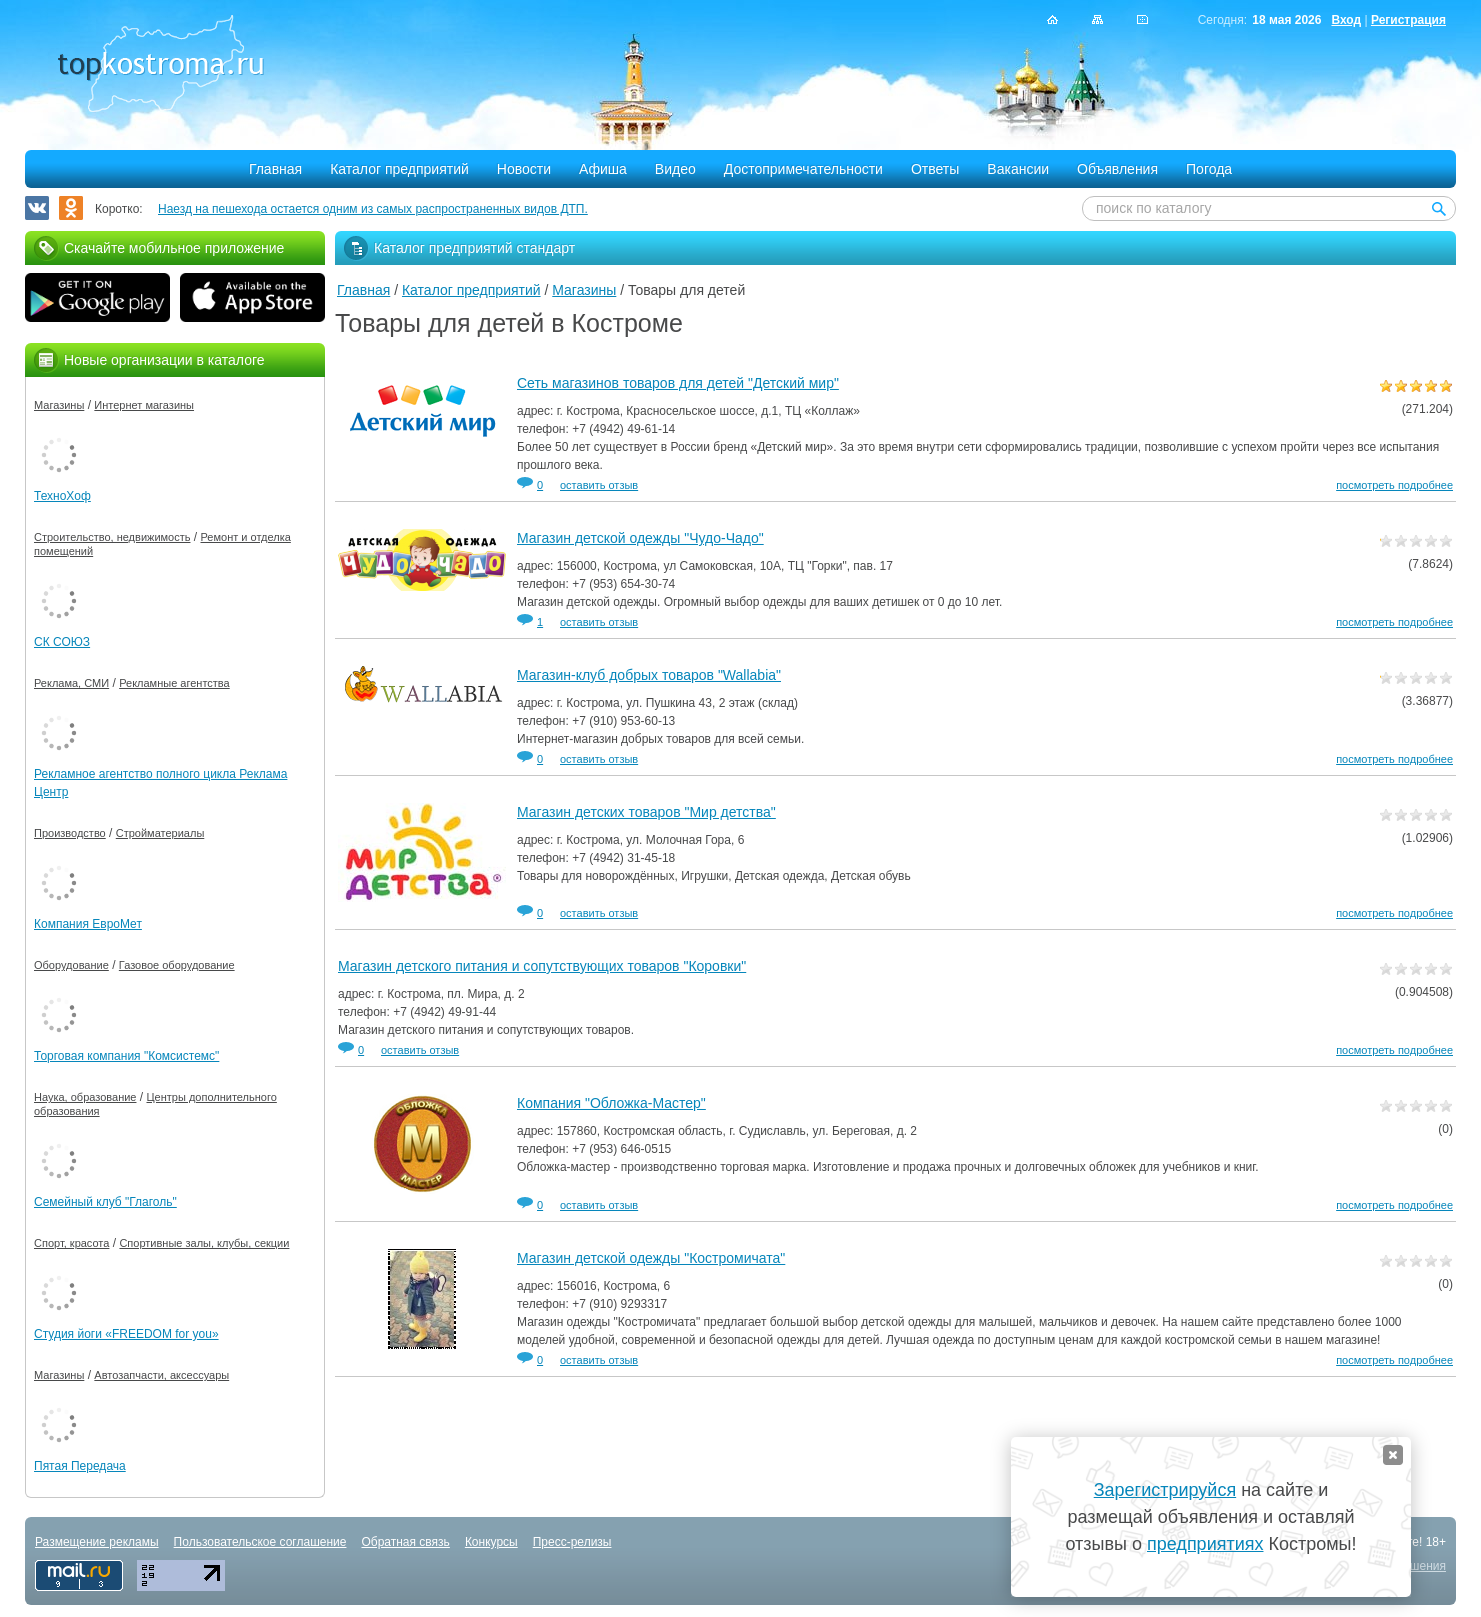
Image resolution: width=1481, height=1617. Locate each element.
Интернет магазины (144, 405)
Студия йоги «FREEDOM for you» (126, 1334)
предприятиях (1205, 1544)
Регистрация (1408, 20)
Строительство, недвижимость (112, 537)
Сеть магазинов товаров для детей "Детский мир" (678, 383)
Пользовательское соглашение (260, 1542)
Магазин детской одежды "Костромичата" (651, 1258)
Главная (275, 169)
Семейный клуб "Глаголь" (105, 1202)
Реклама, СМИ (71, 683)
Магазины (584, 290)
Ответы (935, 169)
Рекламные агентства (174, 683)
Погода (1209, 169)
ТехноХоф (62, 496)
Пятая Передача (80, 1466)
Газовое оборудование (177, 965)
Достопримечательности (803, 169)
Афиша (603, 169)
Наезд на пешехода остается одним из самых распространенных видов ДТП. (373, 209)
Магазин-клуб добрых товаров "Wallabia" (649, 675)
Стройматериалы (160, 833)
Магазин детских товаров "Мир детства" (646, 812)
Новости (524, 169)
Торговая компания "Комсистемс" (126, 1056)
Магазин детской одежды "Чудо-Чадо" (640, 538)
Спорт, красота (71, 1243)
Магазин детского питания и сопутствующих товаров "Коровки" (542, 966)
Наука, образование (85, 1097)
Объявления (1117, 169)
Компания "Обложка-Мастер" (611, 1103)
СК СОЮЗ (62, 642)
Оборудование (71, 965)
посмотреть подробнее (1394, 485)
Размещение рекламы (97, 1542)
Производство (70, 833)
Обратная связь (405, 1542)
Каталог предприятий (399, 169)
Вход (1346, 20)
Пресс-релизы (572, 1542)
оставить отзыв (599, 485)
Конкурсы (491, 1542)
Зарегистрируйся (1165, 1490)
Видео (675, 169)
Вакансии (1018, 169)
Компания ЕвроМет (88, 924)
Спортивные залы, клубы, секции (204, 1243)
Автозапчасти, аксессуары (161, 1375)
